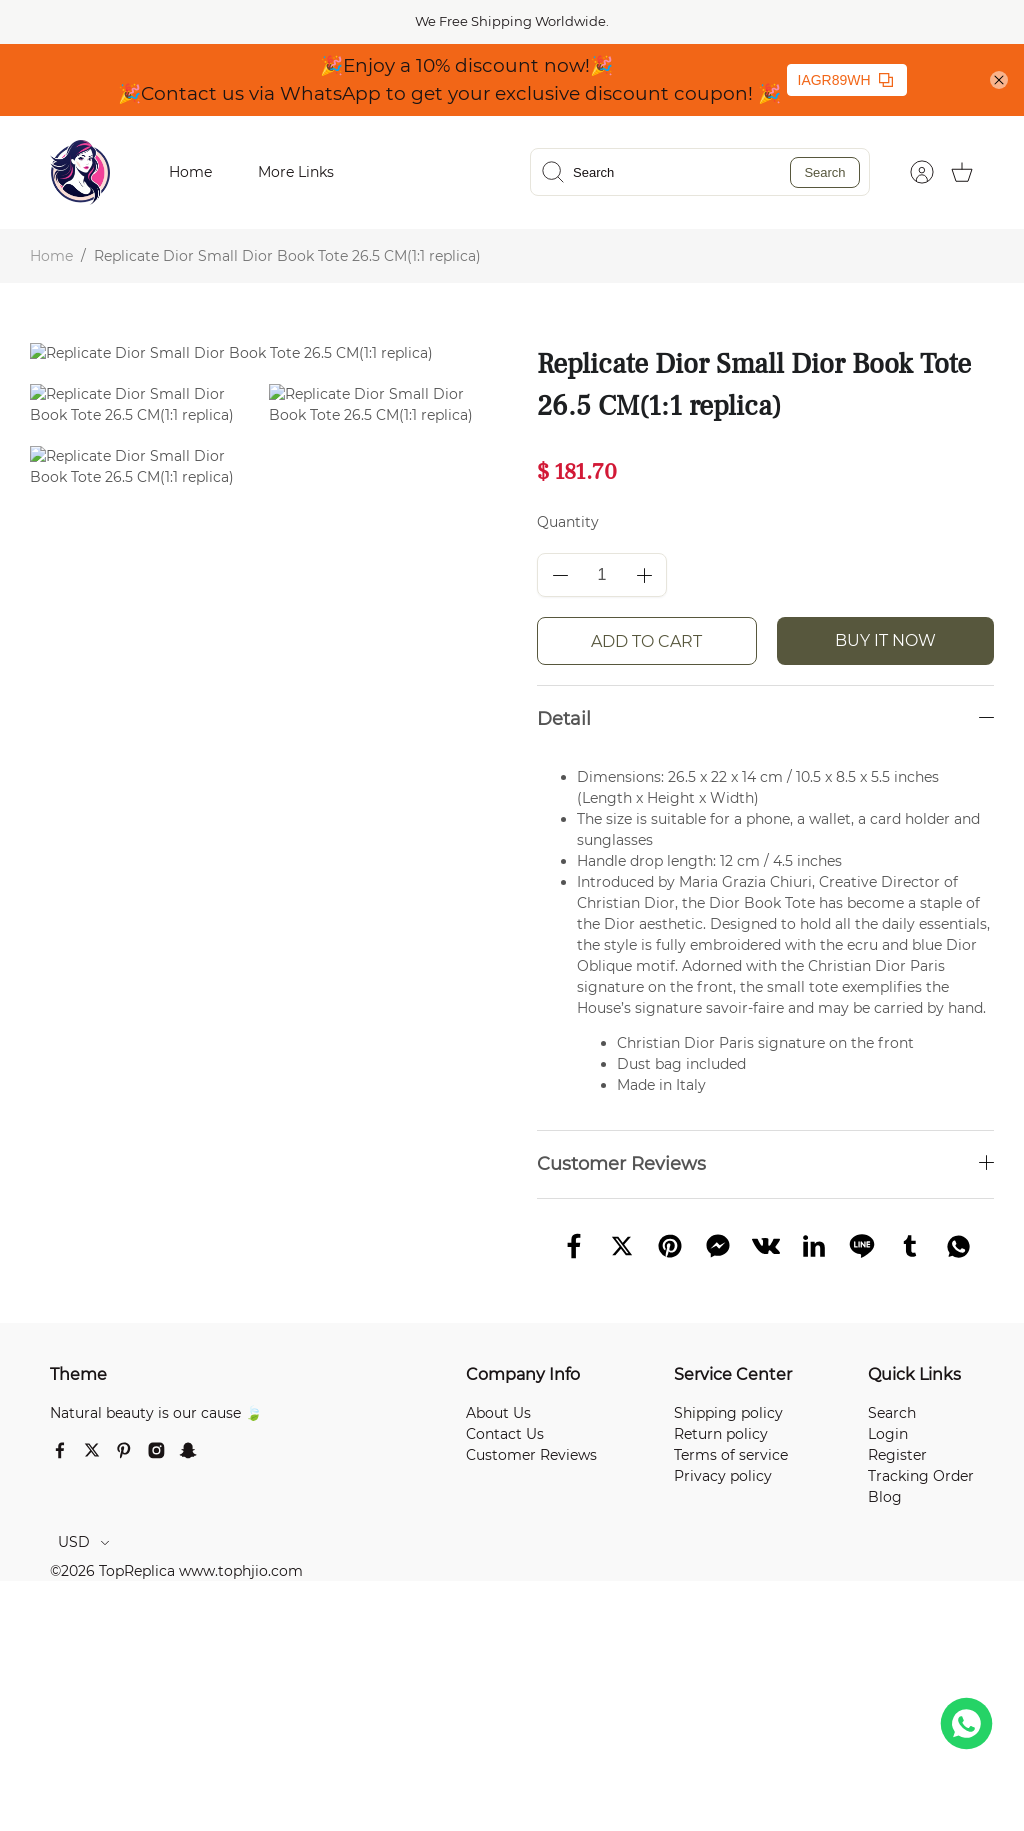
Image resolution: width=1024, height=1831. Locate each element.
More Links (296, 172)
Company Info (523, 1374)
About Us (498, 1413)
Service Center (733, 1374)
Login (888, 1434)
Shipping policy (728, 1413)
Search (824, 172)
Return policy (721, 1434)
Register (897, 1455)
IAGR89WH (845, 80)
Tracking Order (921, 1476)
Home (190, 172)
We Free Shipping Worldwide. (512, 21)
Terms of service (731, 1455)
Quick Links (914, 1374)
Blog (885, 1497)
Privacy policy (723, 1476)
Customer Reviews (531, 1455)
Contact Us (505, 1434)
